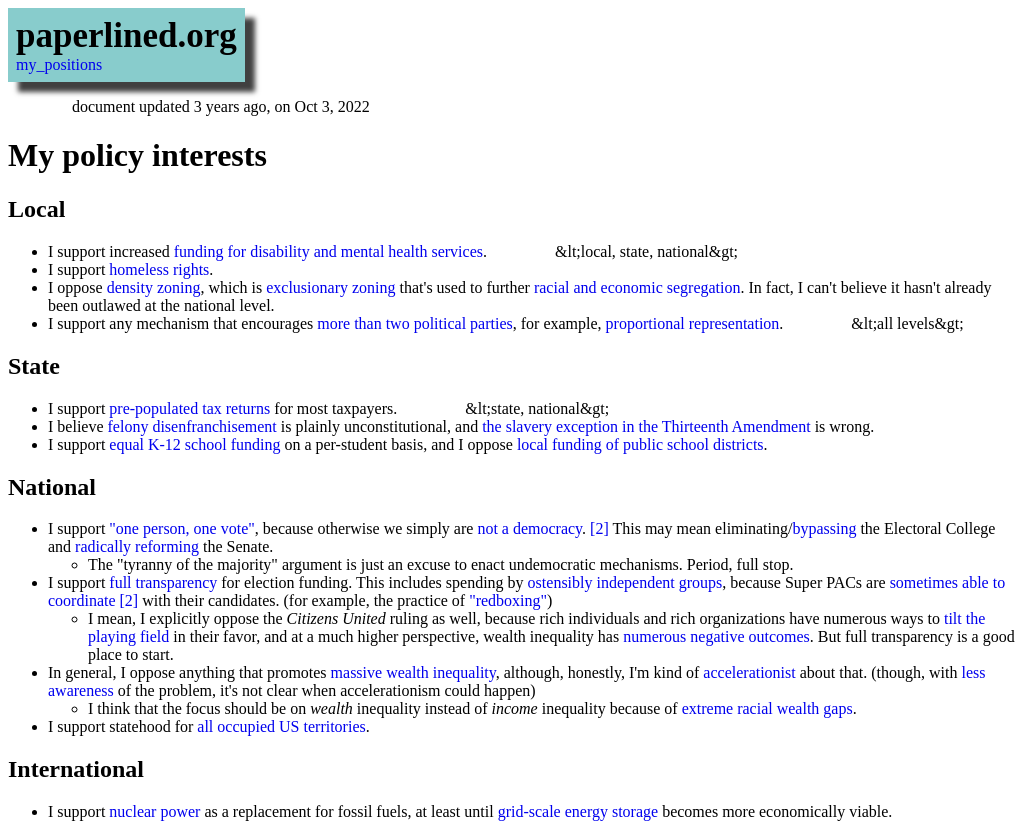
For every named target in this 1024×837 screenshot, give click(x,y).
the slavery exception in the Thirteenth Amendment (646, 426)
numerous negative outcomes (716, 636)
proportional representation (693, 323)
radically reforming (137, 546)
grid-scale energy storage (578, 811)
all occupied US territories (281, 726)
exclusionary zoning (330, 287)
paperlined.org (126, 35)
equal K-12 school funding (194, 444)
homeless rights (159, 269)
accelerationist (749, 672)
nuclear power (154, 811)
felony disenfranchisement (192, 426)
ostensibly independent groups (625, 582)
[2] (599, 528)
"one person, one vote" (181, 528)
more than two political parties (415, 323)
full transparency (163, 582)
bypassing (824, 528)
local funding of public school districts (640, 444)
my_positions (59, 64)
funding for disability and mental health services (328, 251)
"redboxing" (508, 600)
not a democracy (529, 528)
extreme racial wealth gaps (767, 708)
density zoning (154, 287)
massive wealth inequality (413, 672)
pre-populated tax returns (189, 408)
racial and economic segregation (637, 287)
